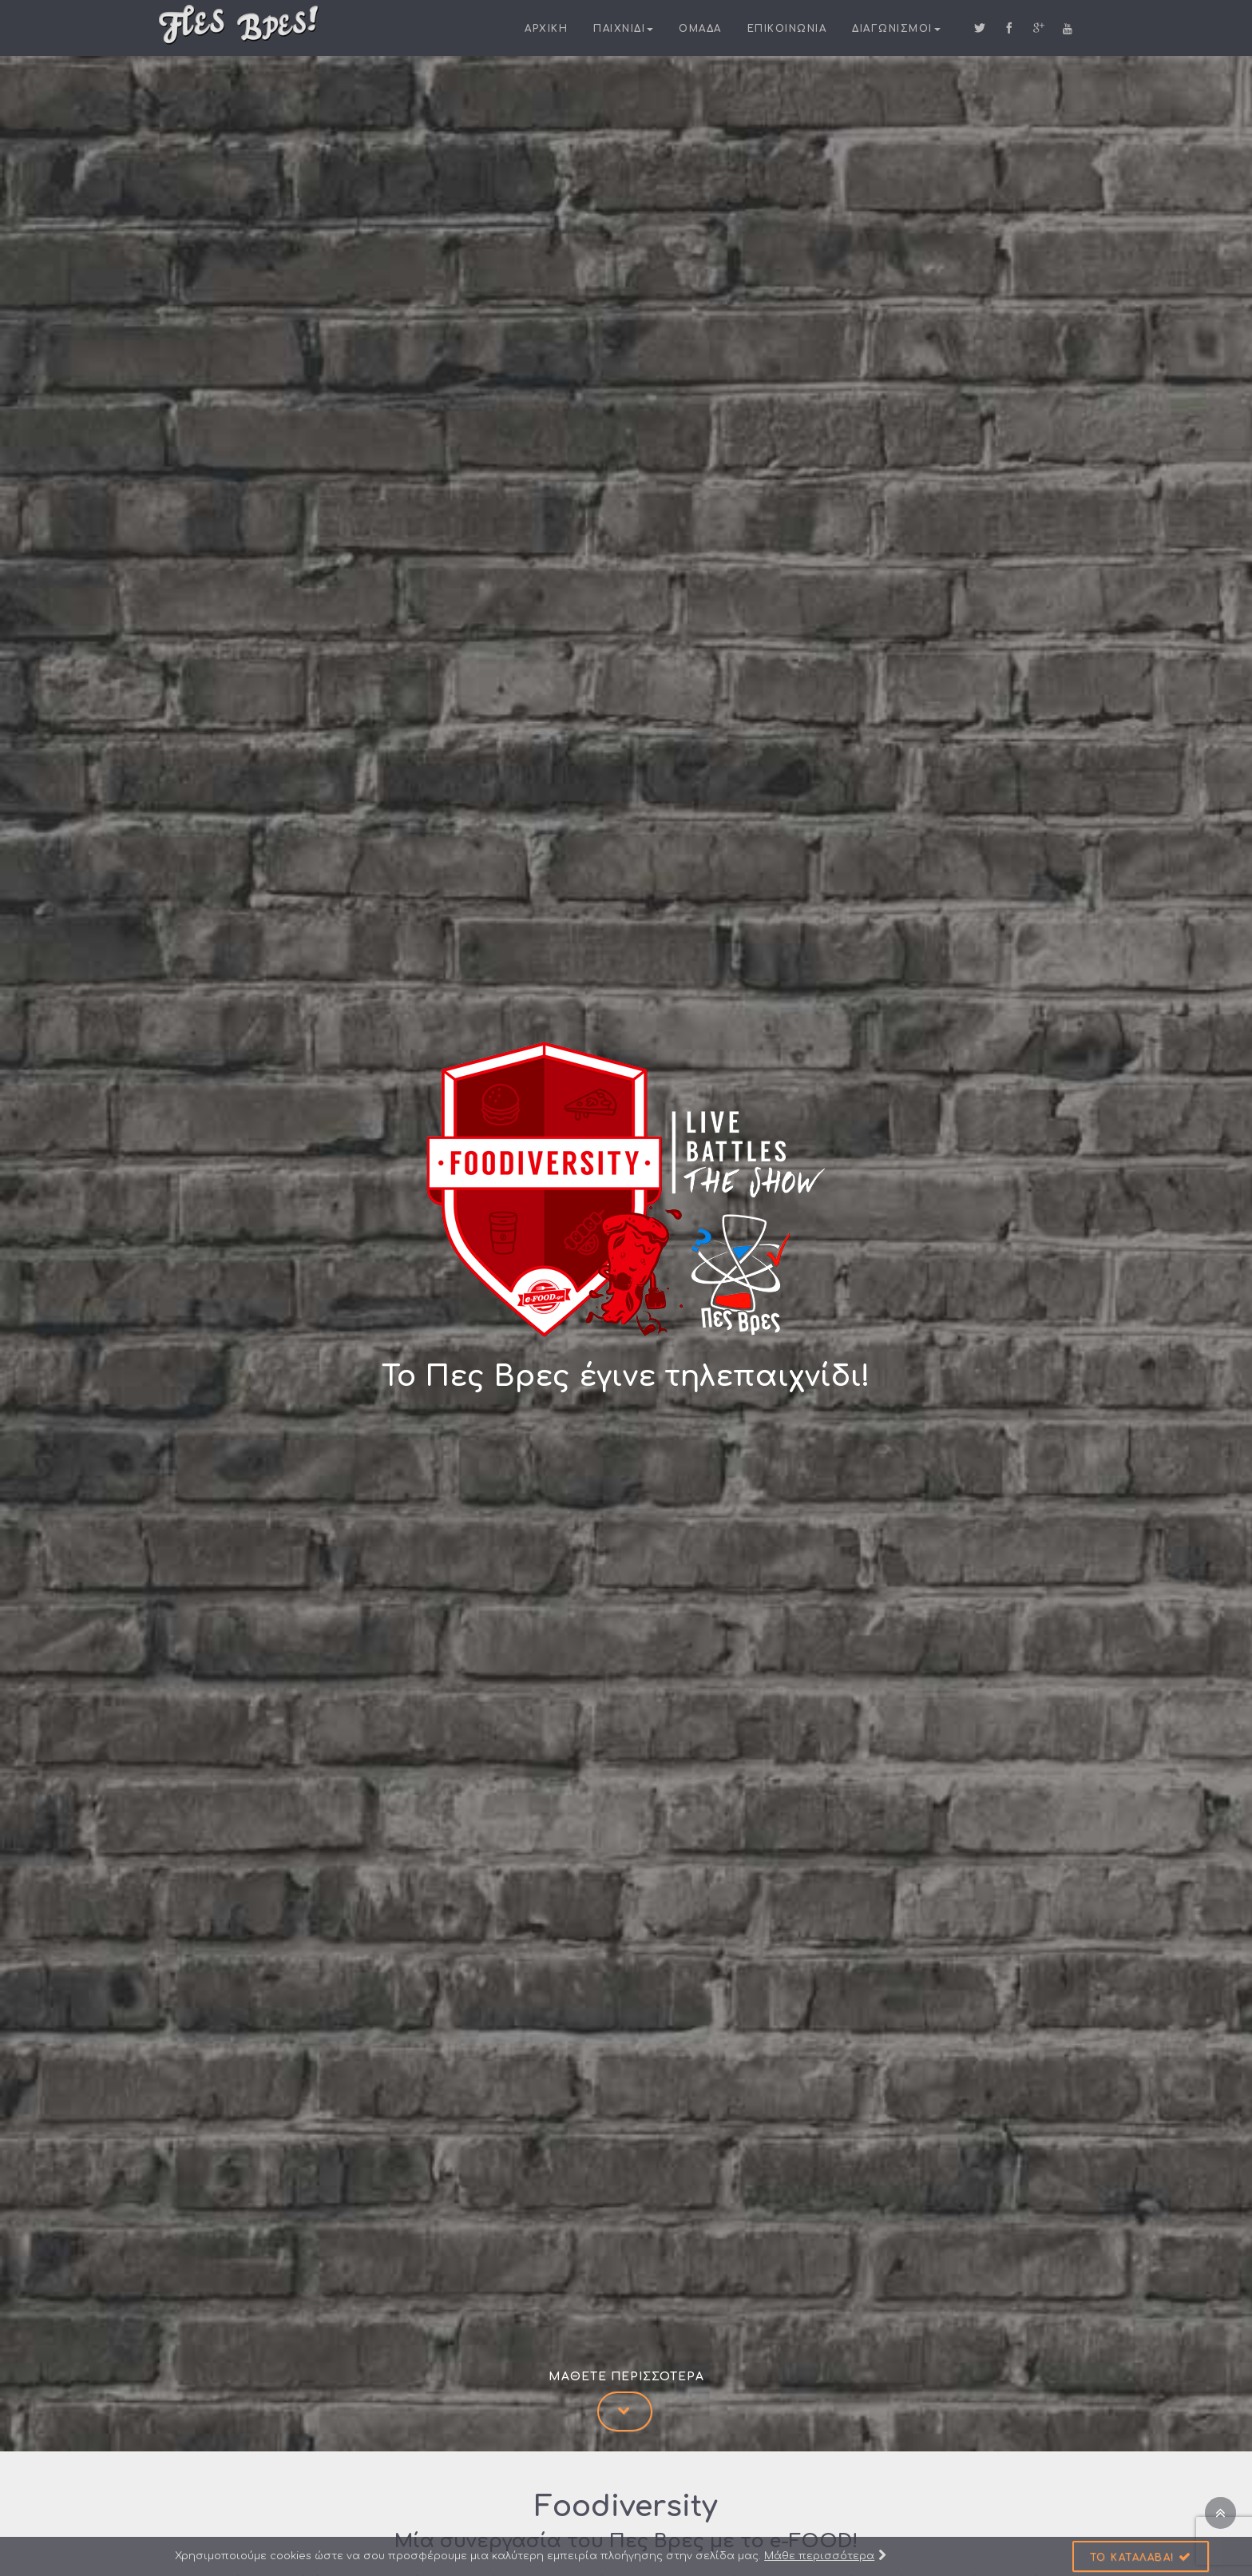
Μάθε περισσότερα (825, 2556)
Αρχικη (546, 28)
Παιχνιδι (623, 28)
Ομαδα (700, 28)
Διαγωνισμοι (896, 28)
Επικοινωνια (787, 28)
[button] (1140, 2556)
